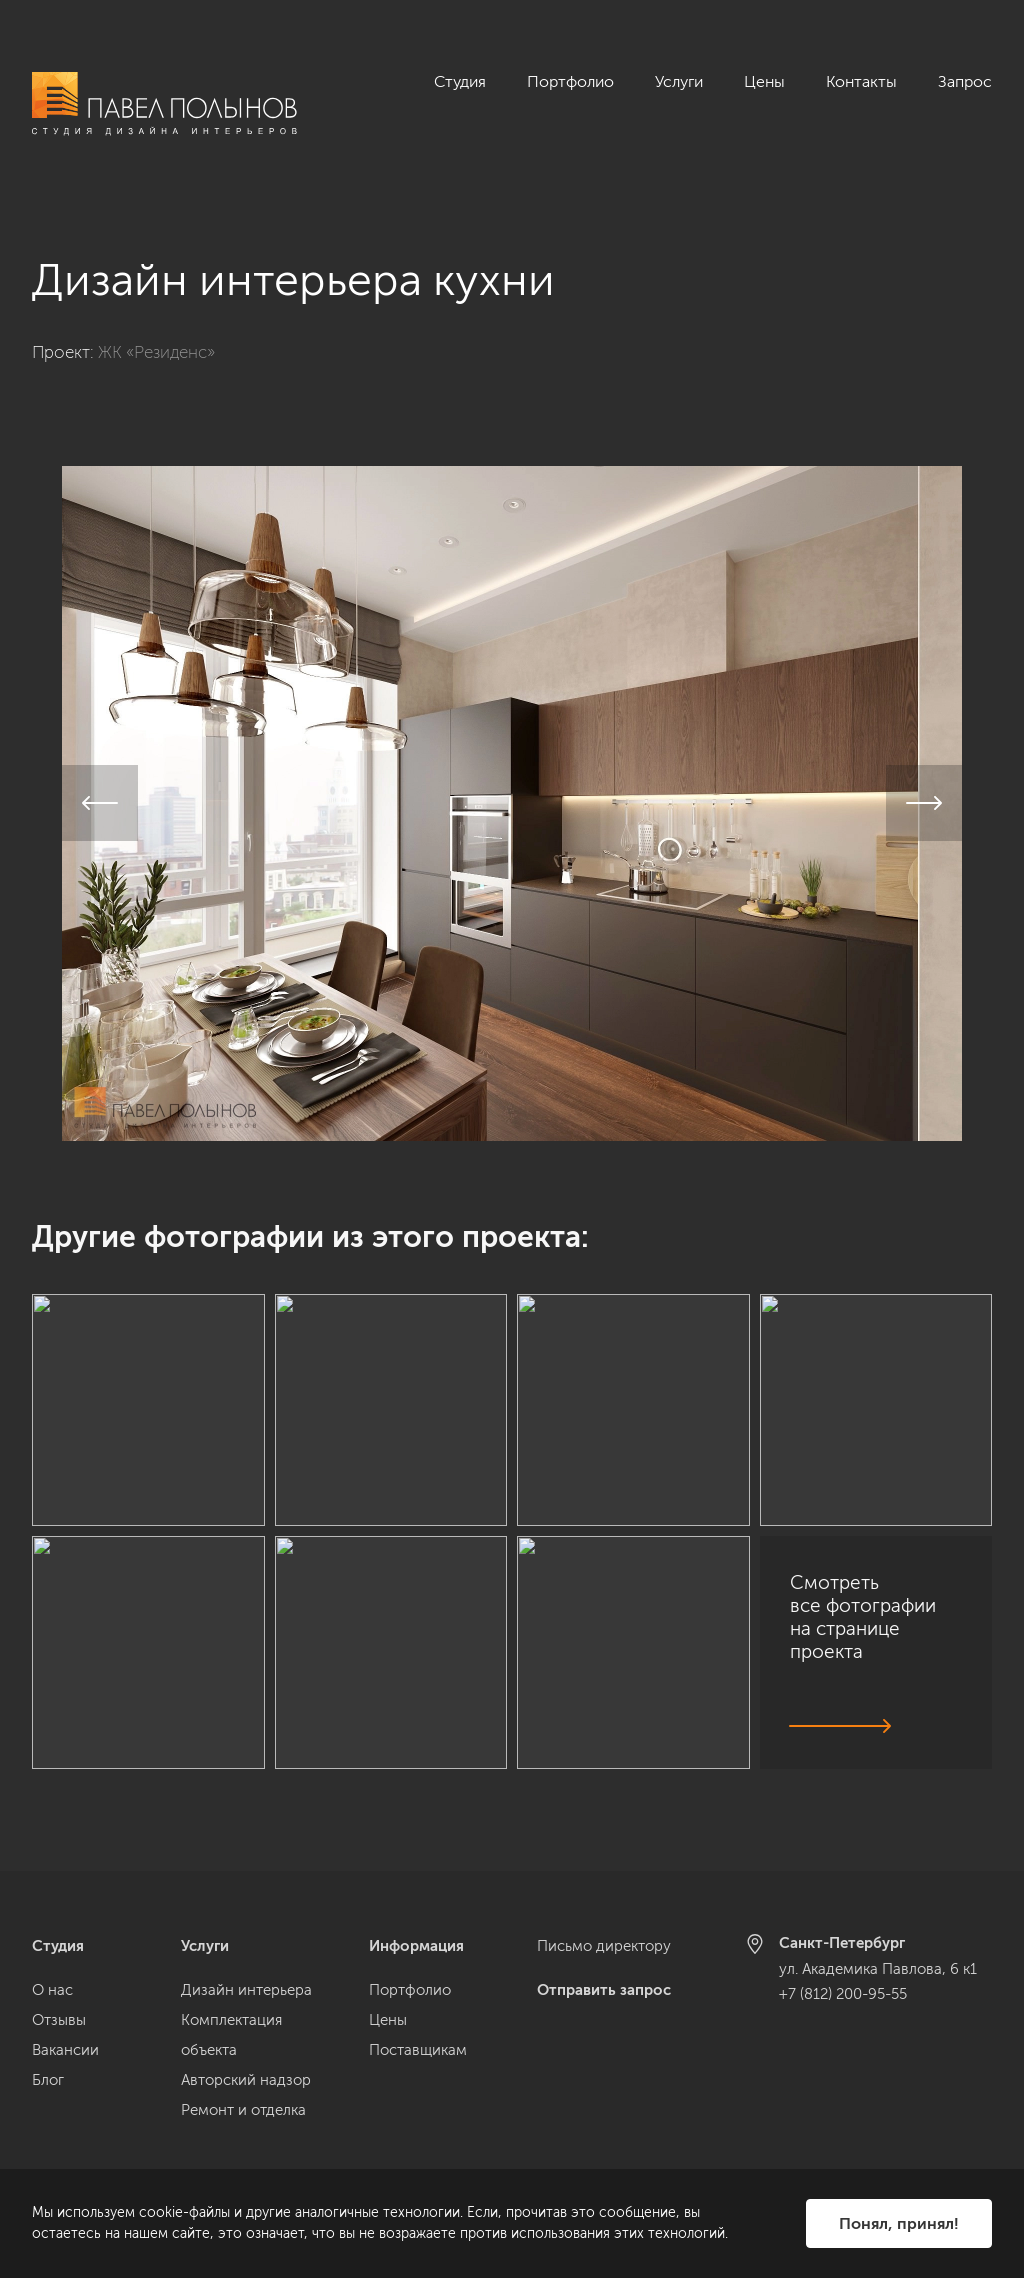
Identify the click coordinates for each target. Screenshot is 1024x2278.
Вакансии (65, 2050)
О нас (52, 1990)
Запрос (965, 81)
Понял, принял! (899, 2223)
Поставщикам (418, 2050)
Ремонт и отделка (243, 2110)
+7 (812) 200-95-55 (843, 1994)
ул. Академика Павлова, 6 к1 (878, 1969)
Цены (764, 81)
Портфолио (570, 81)
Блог (48, 2080)
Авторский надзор (246, 2080)
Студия (460, 81)
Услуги (679, 81)
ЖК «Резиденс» (156, 330)
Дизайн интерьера (246, 1990)
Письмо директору (604, 1946)
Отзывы (59, 2020)
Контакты (861, 81)
